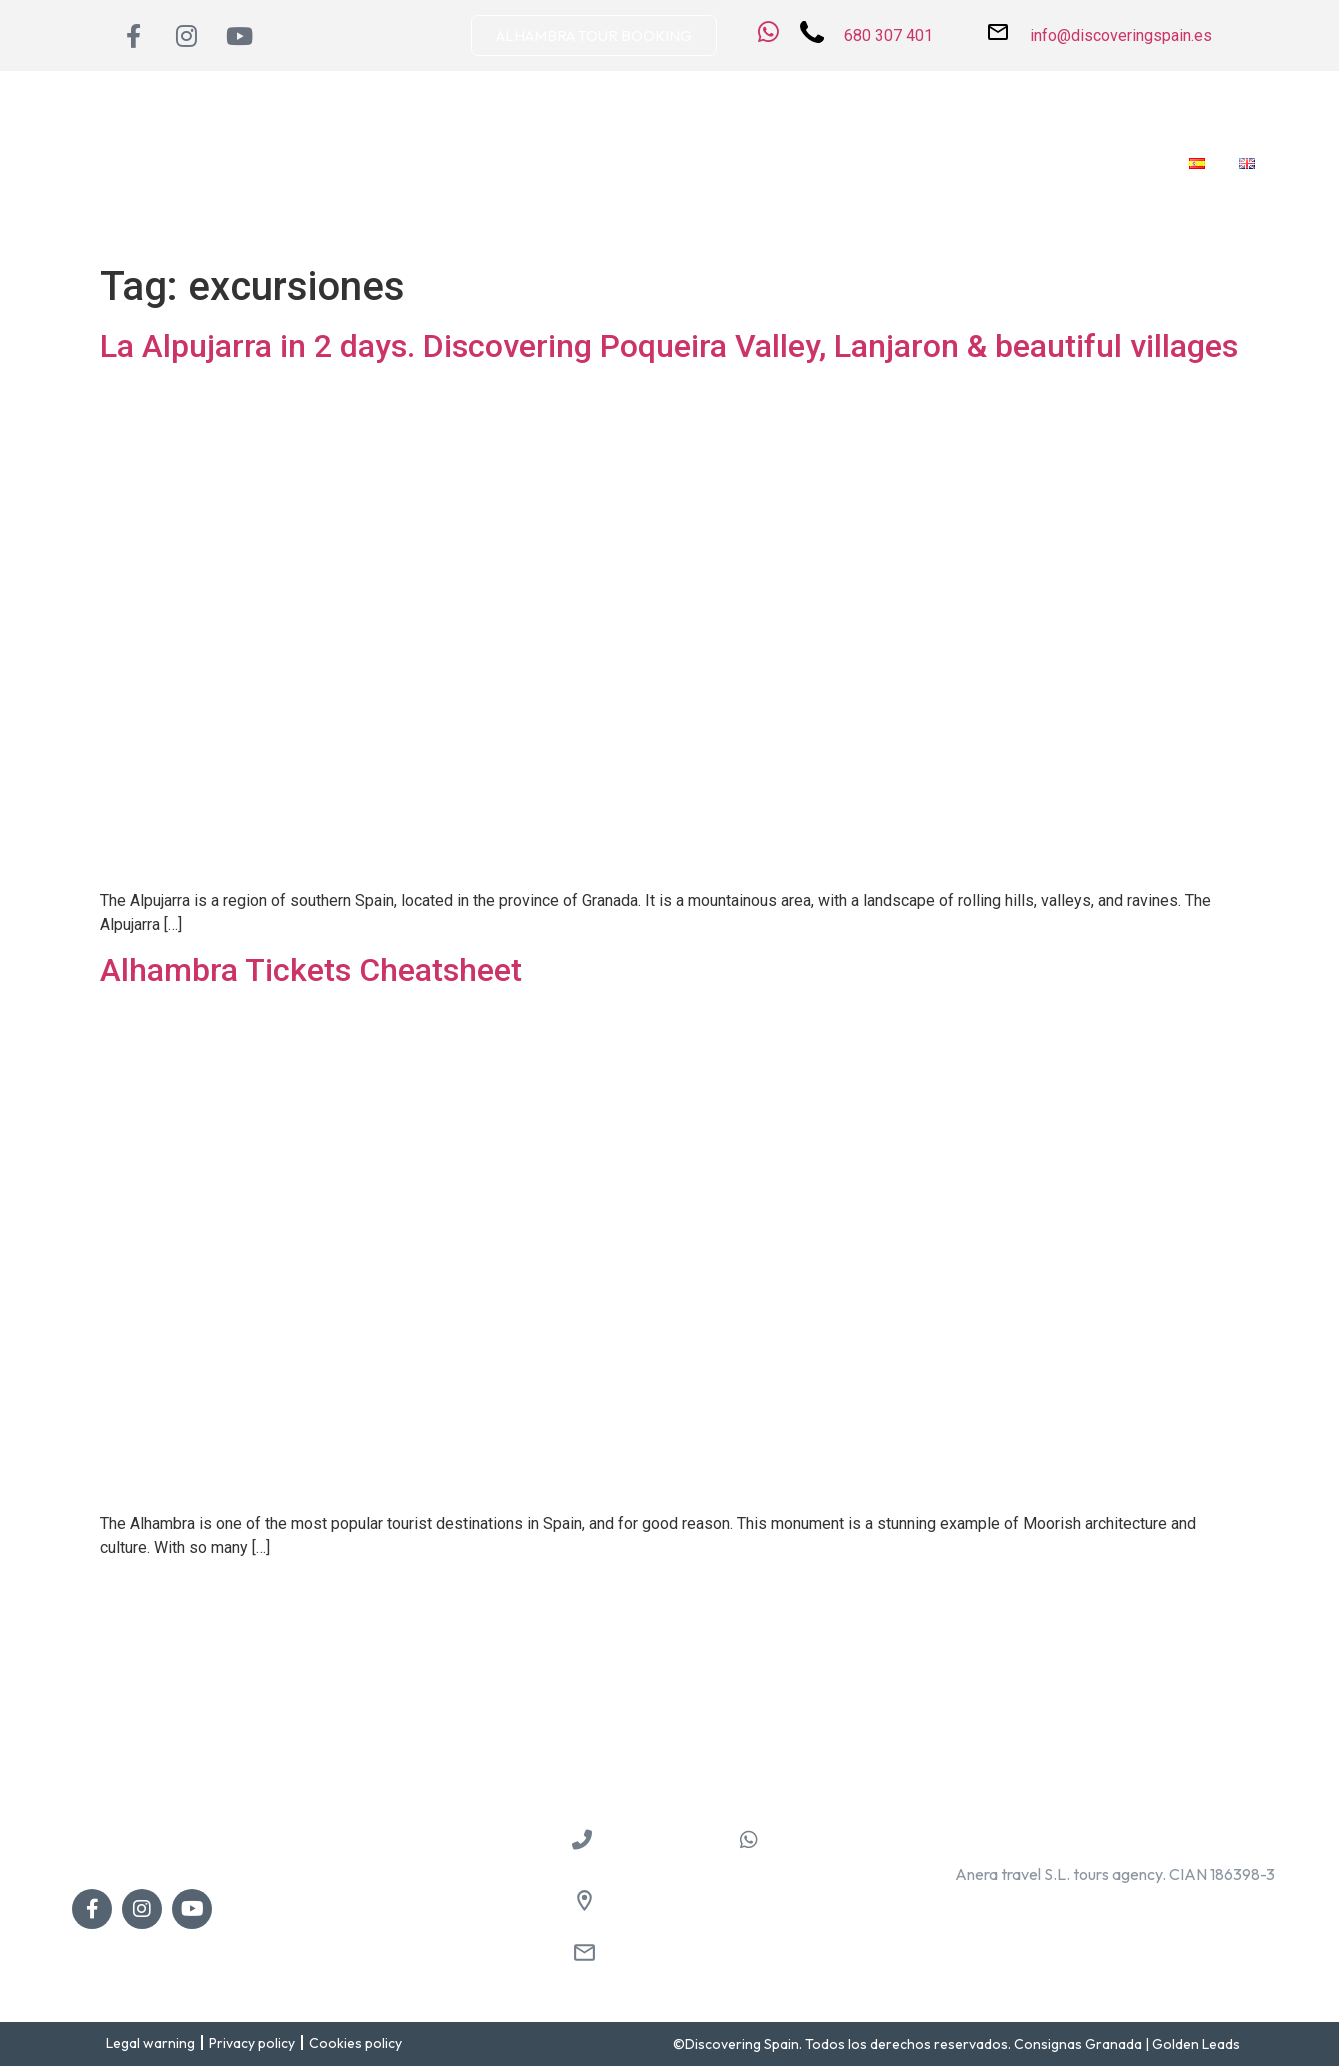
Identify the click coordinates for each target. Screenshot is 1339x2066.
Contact (1126, 163)
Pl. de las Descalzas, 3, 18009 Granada (740, 1903)
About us (317, 163)
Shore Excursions (938, 163)
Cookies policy (355, 2043)
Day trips (536, 163)
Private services (786, 163)
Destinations (426, 163)
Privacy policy (252, 2043)
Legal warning (150, 2043)
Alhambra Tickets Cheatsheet (311, 970)
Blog (1048, 163)
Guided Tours (648, 163)
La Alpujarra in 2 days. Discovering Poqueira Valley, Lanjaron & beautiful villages (669, 346)
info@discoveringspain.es (693, 1955)
